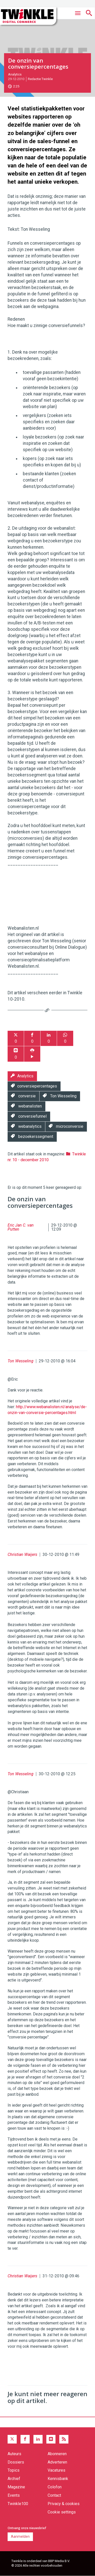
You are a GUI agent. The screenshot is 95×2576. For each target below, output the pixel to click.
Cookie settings (62, 2512)
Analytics (15, 74)
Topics (14, 2470)
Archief (14, 2478)
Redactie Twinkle (40, 79)
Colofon (55, 2487)
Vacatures (56, 2470)
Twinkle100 (18, 2503)
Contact (54, 2495)
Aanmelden (20, 2536)
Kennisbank (58, 2478)
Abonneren (57, 2453)
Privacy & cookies (64, 2503)
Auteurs (14, 2453)
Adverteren (57, 2462)
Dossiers (16, 2462)
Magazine (16, 2487)
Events (14, 2495)
